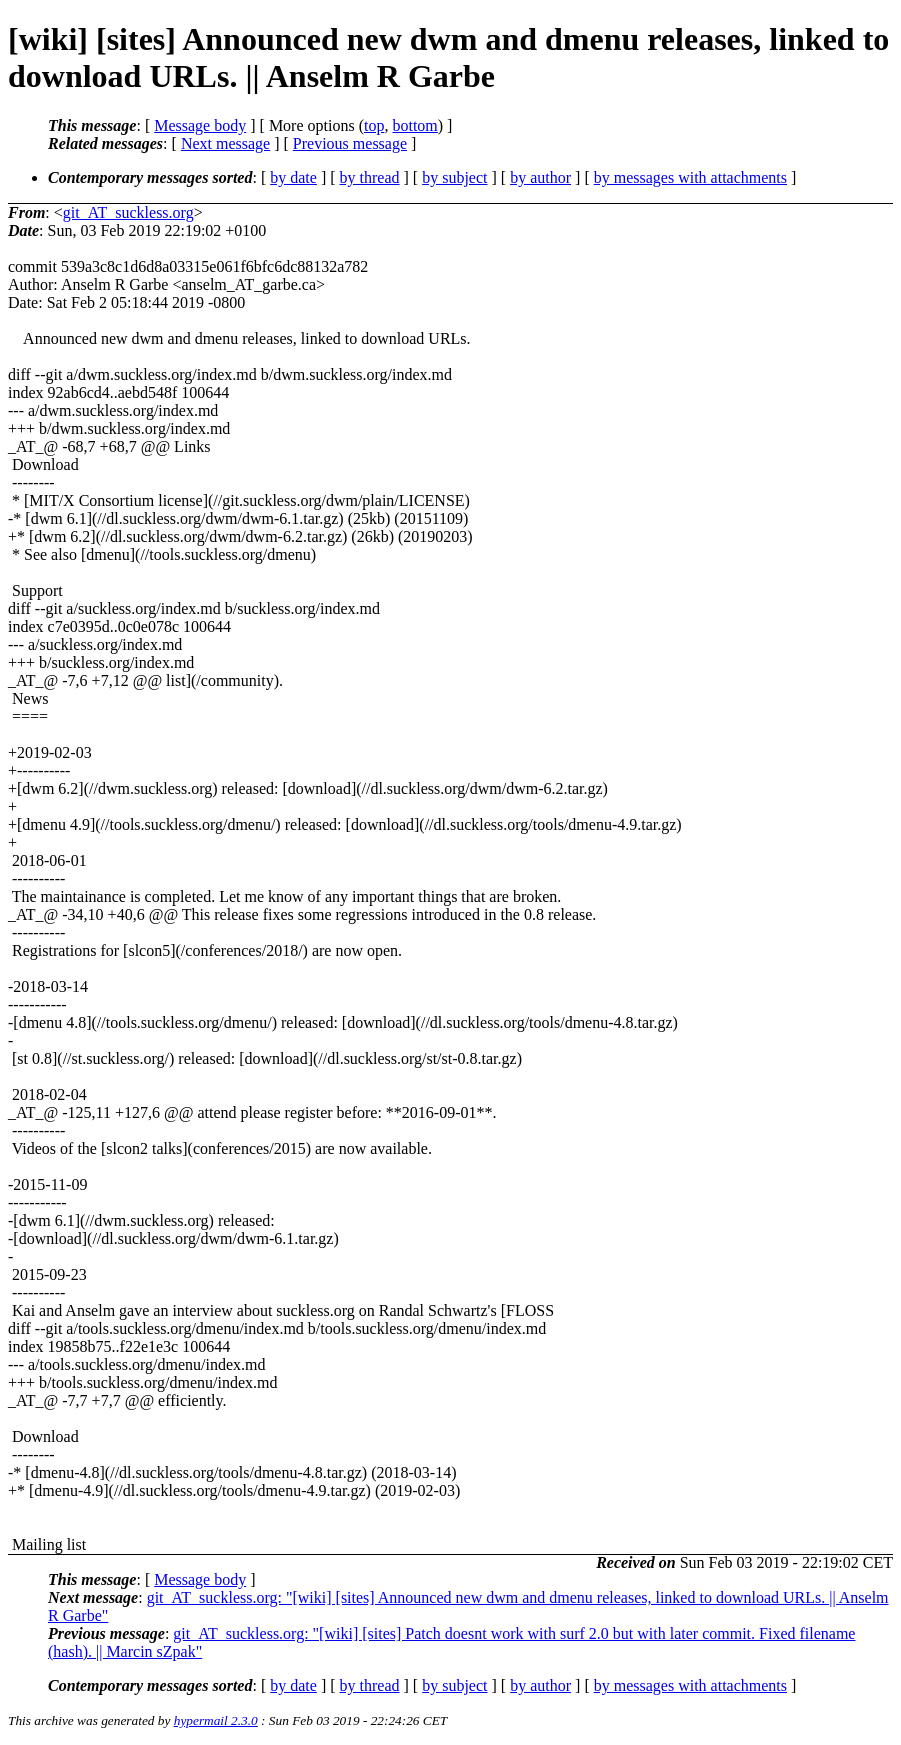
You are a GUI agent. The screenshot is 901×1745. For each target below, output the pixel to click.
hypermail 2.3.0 (216, 1720)
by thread (370, 177)
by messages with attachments (690, 177)
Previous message (350, 143)
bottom (414, 125)
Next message (225, 143)
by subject (454, 177)
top (374, 125)
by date (293, 177)
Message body (200, 125)
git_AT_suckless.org (128, 212)
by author (540, 177)
